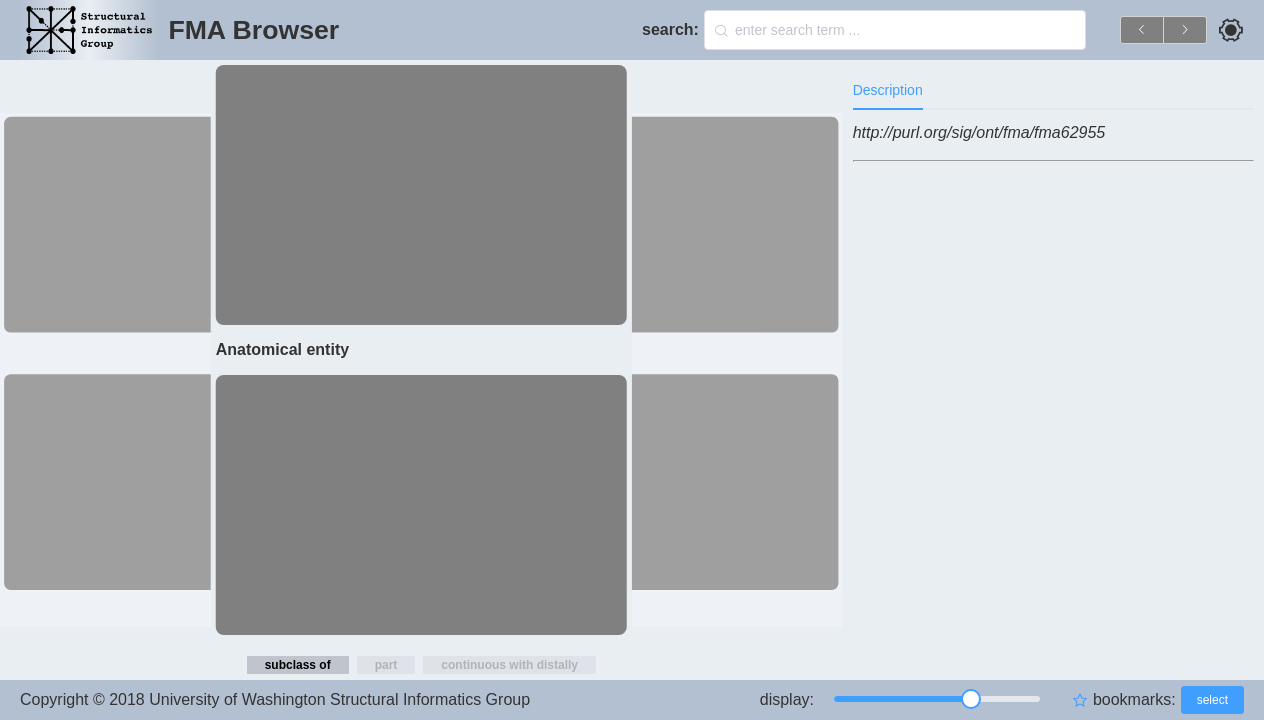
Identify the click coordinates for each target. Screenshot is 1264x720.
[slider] (937, 699)
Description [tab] (888, 90)
